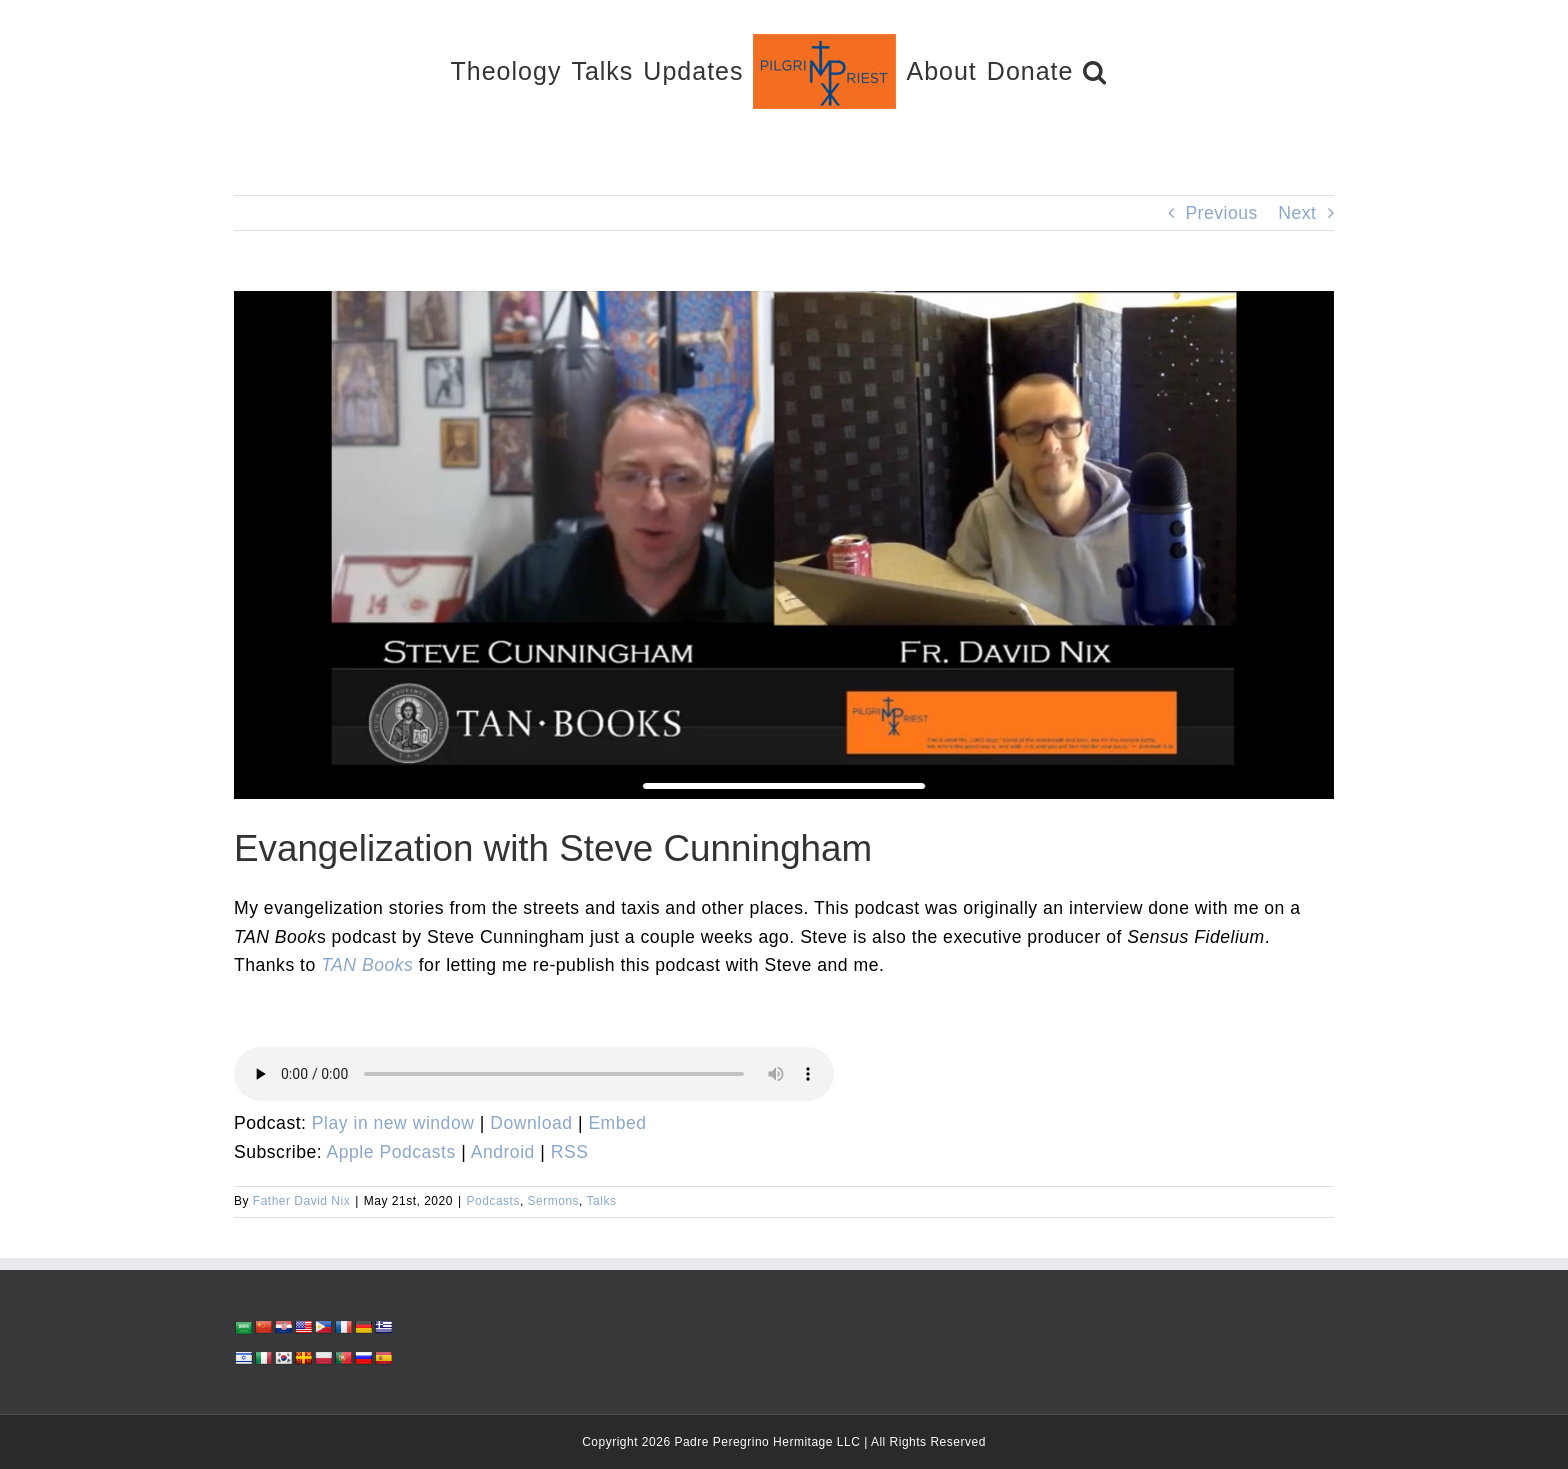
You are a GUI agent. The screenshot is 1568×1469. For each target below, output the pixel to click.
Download (531, 1123)
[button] (1095, 70)
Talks (602, 1201)
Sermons (554, 1201)
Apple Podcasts (391, 1152)
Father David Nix (301, 1201)
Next (1297, 213)
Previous (1221, 213)
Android (503, 1152)
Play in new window (393, 1123)
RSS (570, 1152)
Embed (617, 1123)
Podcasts (493, 1201)
